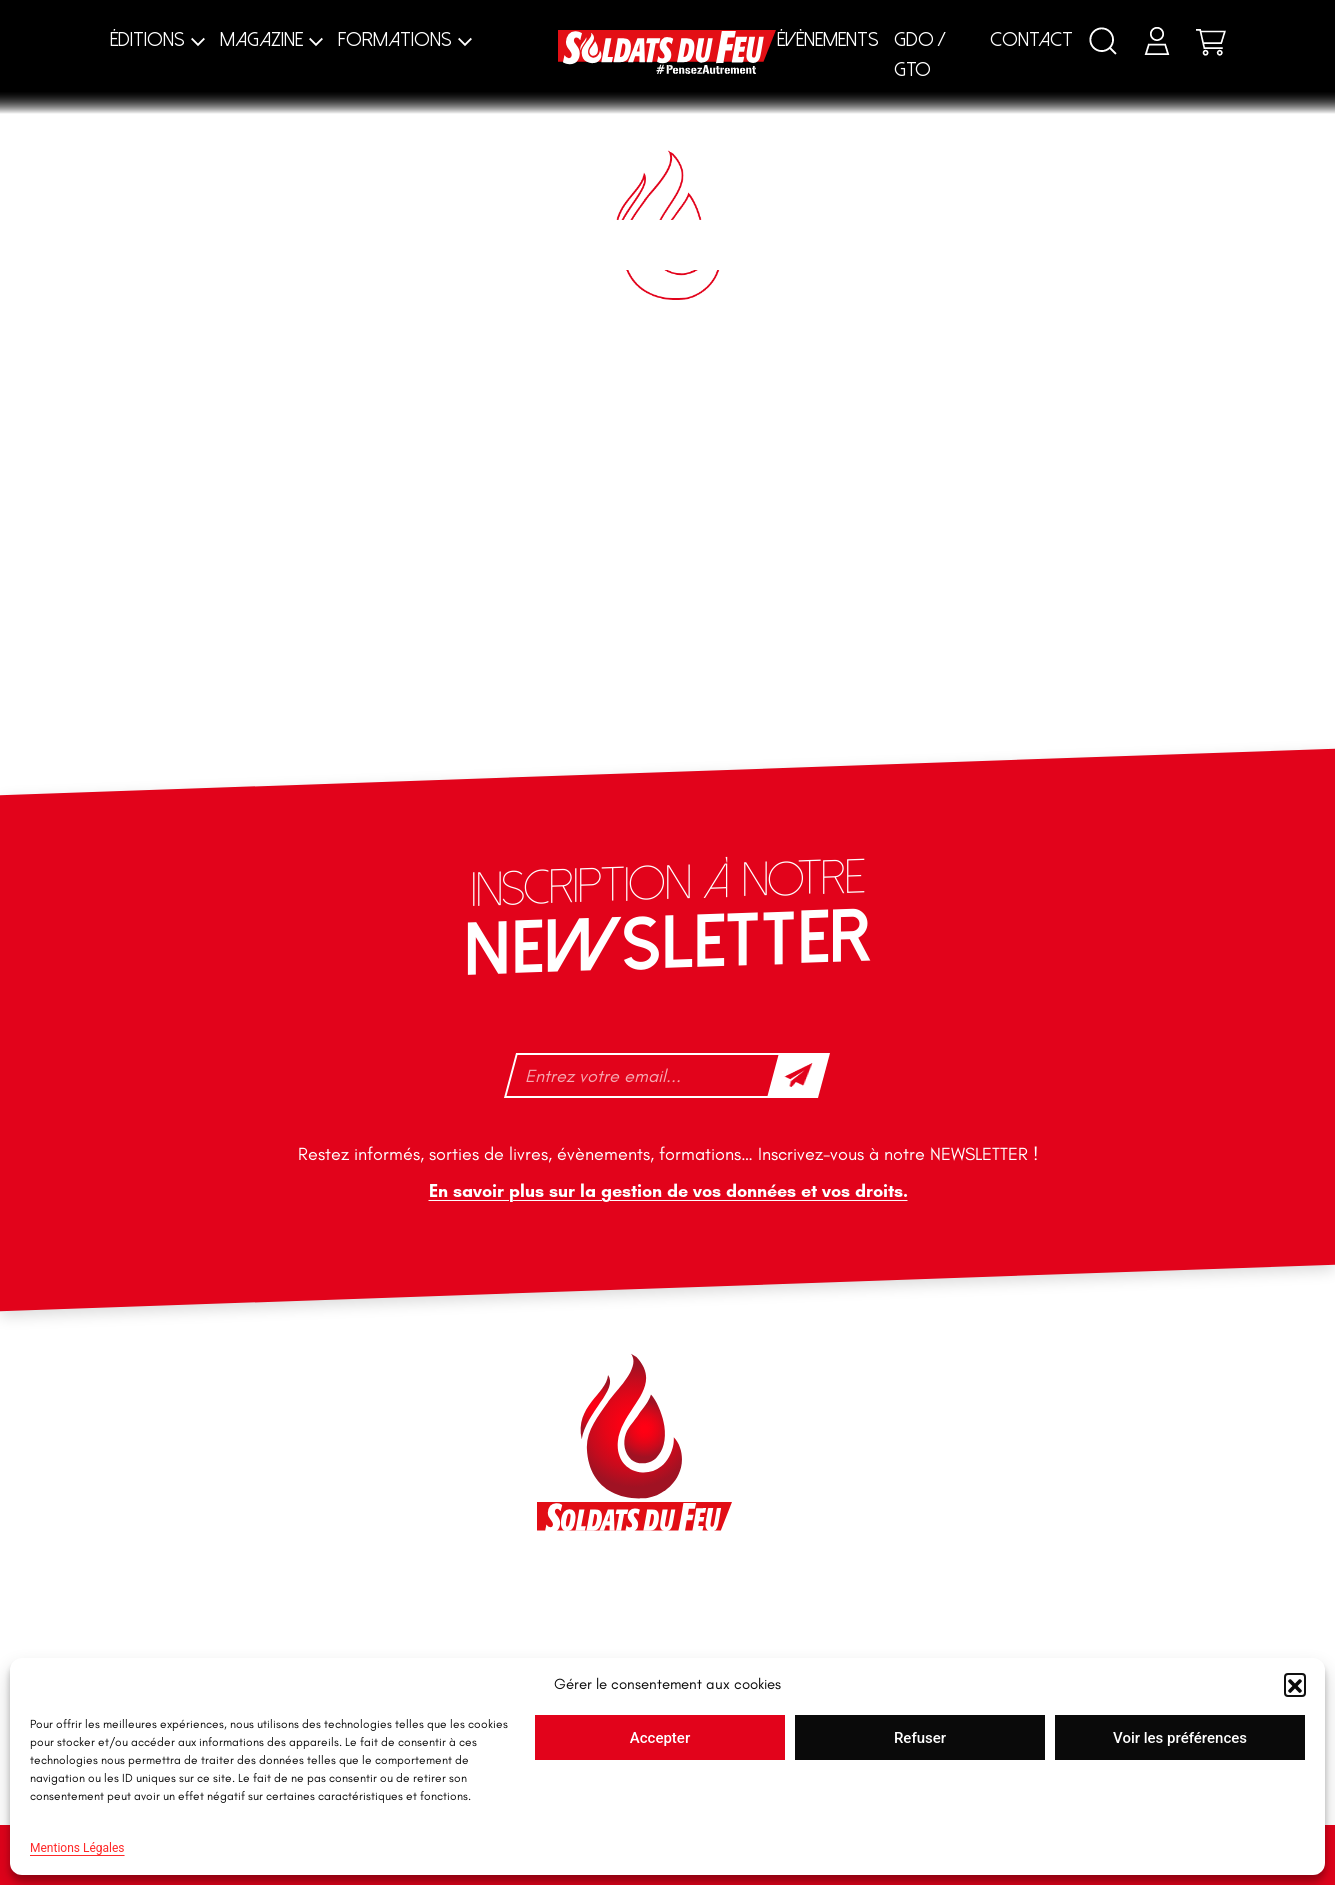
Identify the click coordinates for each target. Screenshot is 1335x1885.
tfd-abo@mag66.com (309, 1552)
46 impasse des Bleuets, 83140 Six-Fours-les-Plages (346, 1389)
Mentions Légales (77, 1848)
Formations (395, 39)
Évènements (828, 39)
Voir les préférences (1180, 1738)
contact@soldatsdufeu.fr (321, 1434)
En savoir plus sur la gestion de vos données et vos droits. (667, 1191)
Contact (1031, 39)
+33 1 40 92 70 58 (297, 1517)
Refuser (920, 1738)
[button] (1295, 1684)
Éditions (147, 39)
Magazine (261, 39)
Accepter (660, 1738)
